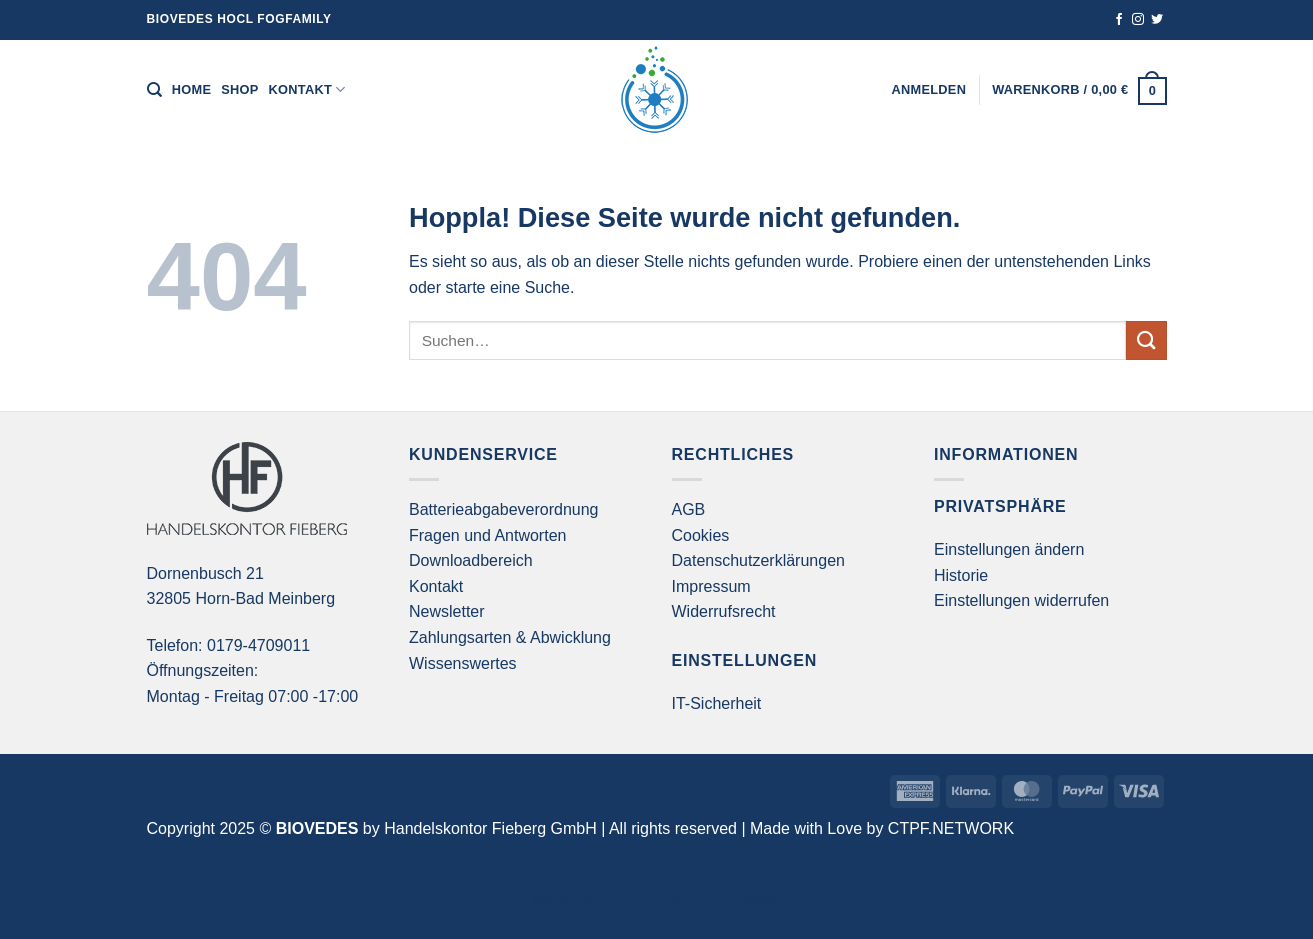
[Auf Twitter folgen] (1157, 20)
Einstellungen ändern (1009, 549)
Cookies (701, 535)
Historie (961, 575)
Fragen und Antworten (487, 535)
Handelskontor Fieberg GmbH (490, 828)
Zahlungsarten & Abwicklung (510, 637)
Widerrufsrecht (724, 611)
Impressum (711, 586)
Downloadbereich (471, 560)
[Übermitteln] (1146, 340)
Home (191, 89)
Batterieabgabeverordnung (503, 509)
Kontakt (307, 89)
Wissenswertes (463, 663)
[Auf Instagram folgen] (1138, 20)
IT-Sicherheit (717, 703)
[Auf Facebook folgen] (1119, 20)
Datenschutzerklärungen (758, 560)
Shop (239, 89)
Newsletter (447, 611)
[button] (929, 90)
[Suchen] (154, 90)
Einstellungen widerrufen (1021, 600)
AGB (689, 509)
